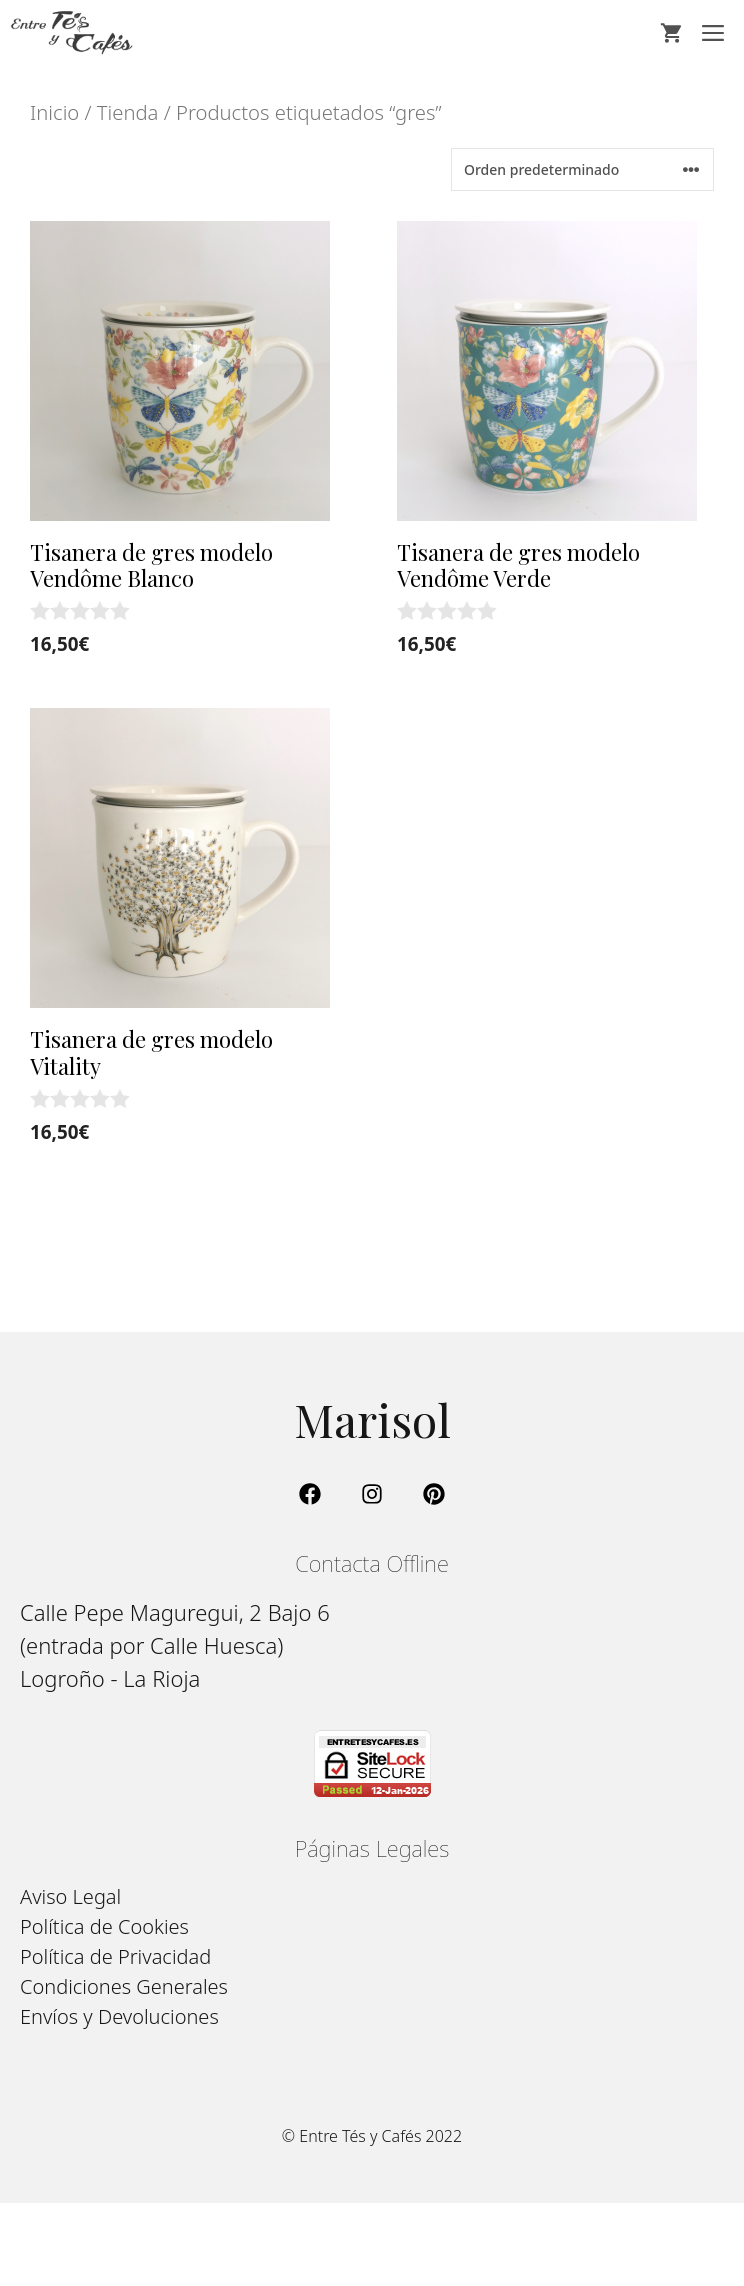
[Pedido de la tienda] (582, 169)
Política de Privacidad (115, 1956)
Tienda (128, 112)
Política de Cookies (104, 1926)
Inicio (54, 112)
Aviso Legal (70, 1896)
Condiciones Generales (124, 1986)
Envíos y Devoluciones (119, 2016)
